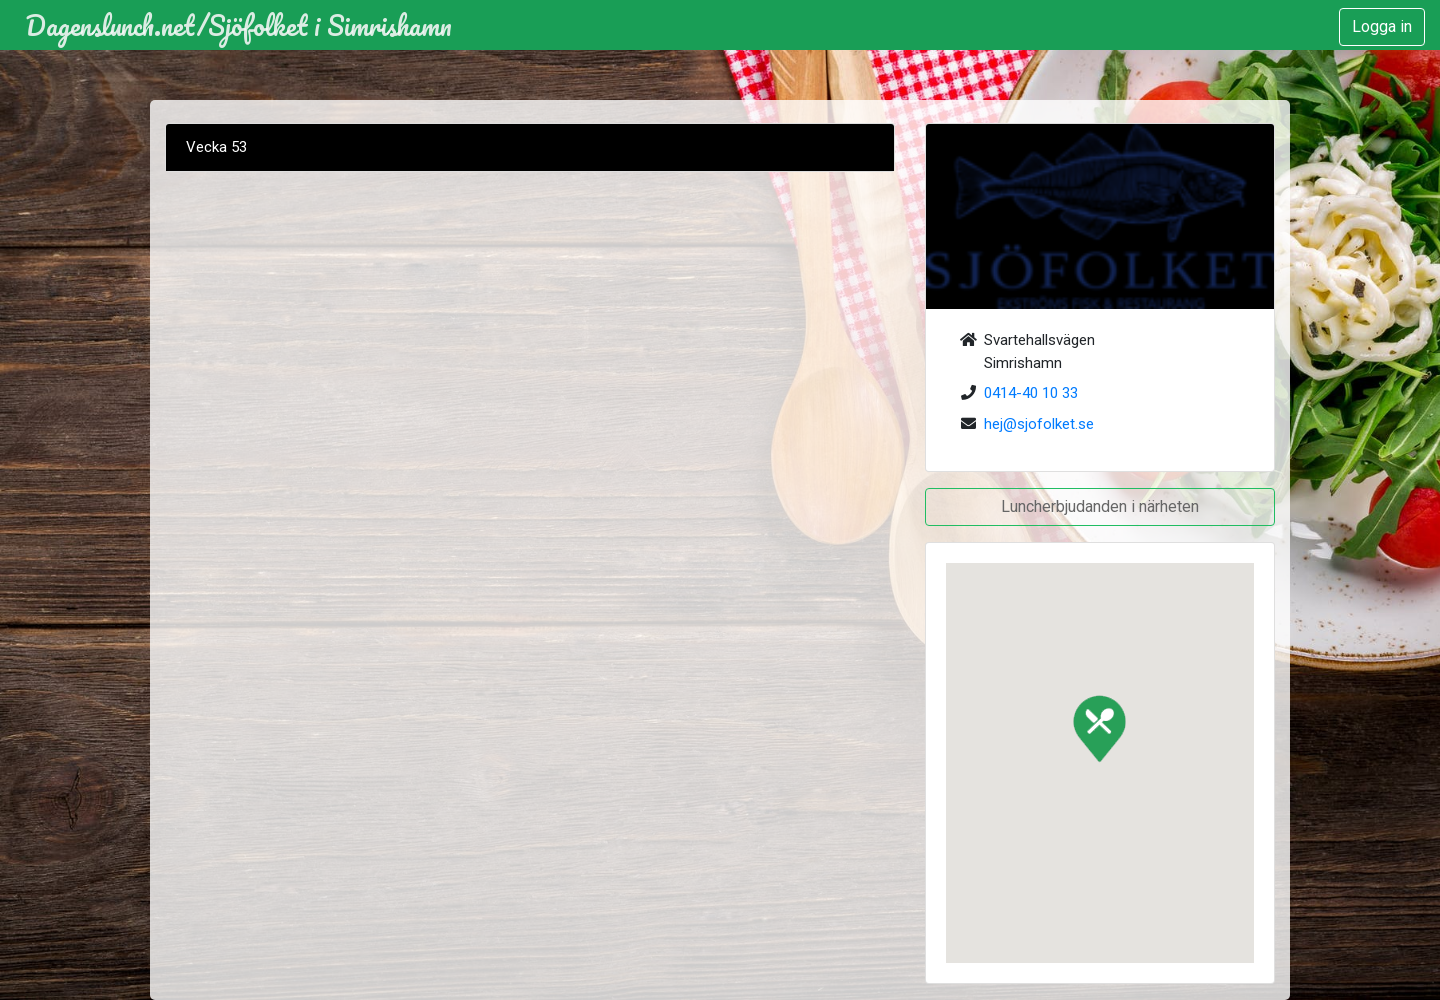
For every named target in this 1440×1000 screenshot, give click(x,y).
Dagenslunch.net (110, 25)
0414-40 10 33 (1031, 393)
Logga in (1382, 26)
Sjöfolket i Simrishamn (330, 25)
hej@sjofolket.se (1039, 424)
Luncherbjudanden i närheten (1100, 506)
